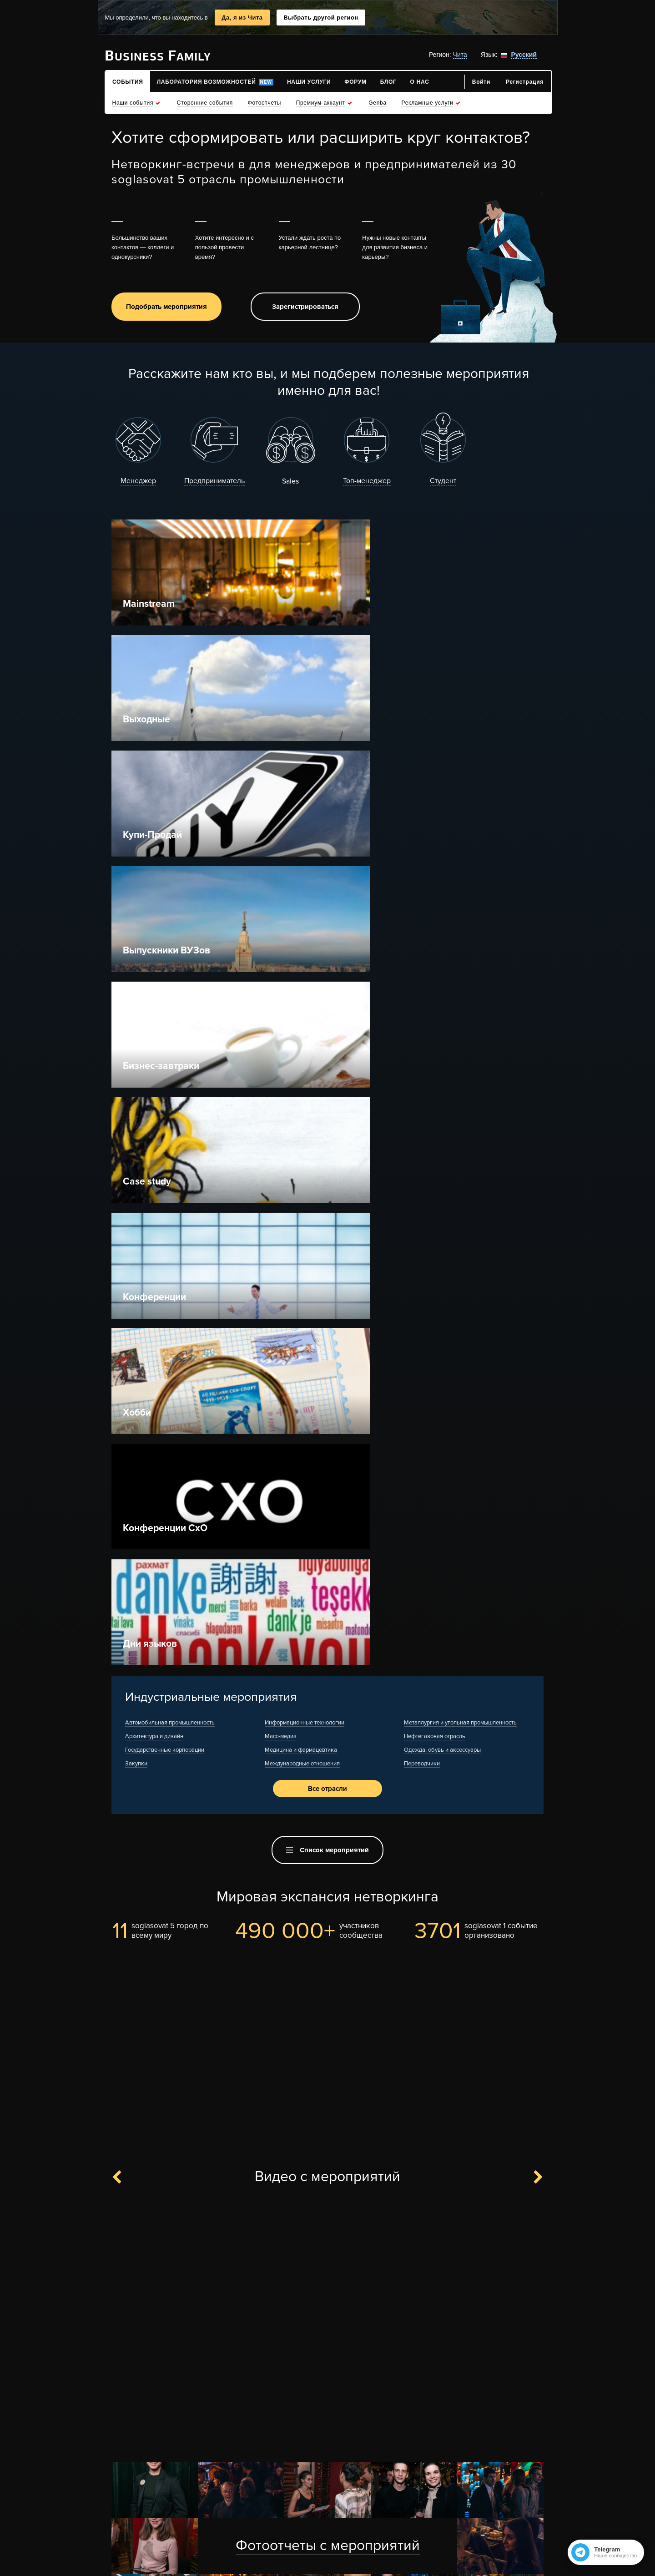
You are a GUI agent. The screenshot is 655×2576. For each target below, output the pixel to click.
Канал (295, 2439)
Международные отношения (302, 1015)
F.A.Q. (151, 2485)
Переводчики (422, 1015)
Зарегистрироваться (305, 307)
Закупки (136, 1015)
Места (436, 2499)
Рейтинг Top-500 (322, 2499)
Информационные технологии (304, 974)
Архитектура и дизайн (154, 988)
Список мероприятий (327, 1106)
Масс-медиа (281, 988)
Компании (443, 2513)
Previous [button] (121, 1434)
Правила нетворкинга (372, 2485)
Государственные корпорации (164, 1001)
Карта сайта (124, 2499)
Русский (524, 54)
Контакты (120, 2526)
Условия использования (300, 2526)
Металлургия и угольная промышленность (460, 974)
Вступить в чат (347, 2439)
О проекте (121, 2485)
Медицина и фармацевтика (301, 1001)
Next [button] (533, 1434)
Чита (460, 54)
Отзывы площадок (209, 2513)
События (441, 2485)
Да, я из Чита (242, 17)
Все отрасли (327, 1042)
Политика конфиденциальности (312, 2540)
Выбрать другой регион (320, 17)
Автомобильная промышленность (170, 974)
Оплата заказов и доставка (304, 2513)
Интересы (443, 2526)
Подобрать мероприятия (166, 307)
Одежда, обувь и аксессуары (442, 1001)
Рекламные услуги (209, 2485)
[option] (327, 1580)
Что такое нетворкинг (295, 2485)
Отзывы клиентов (207, 2499)
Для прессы (124, 2513)
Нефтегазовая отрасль (434, 988)
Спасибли (275, 2499)
